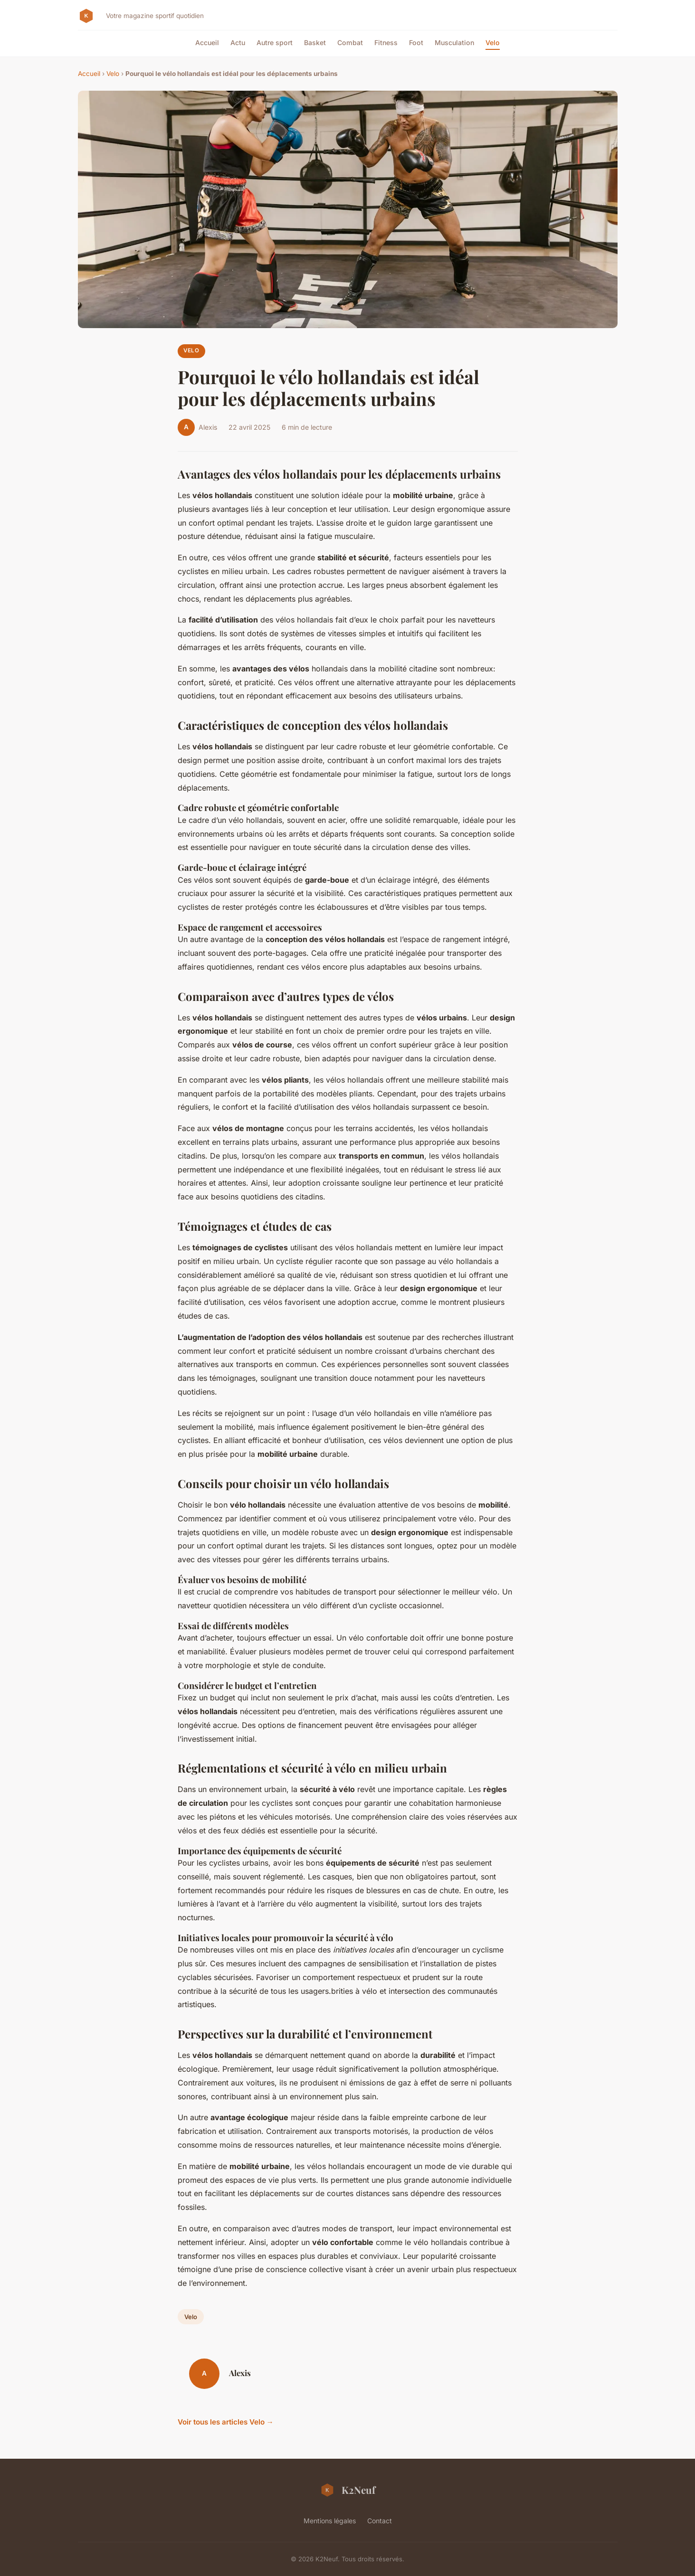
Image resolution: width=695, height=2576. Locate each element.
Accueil (207, 42)
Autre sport (275, 42)
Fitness (386, 42)
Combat (350, 42)
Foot (416, 42)
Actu (237, 42)
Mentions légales (330, 2521)
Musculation (454, 42)
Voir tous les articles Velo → (226, 2421)
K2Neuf (347, 2490)
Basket (315, 42)
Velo (493, 42)
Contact (379, 2521)
